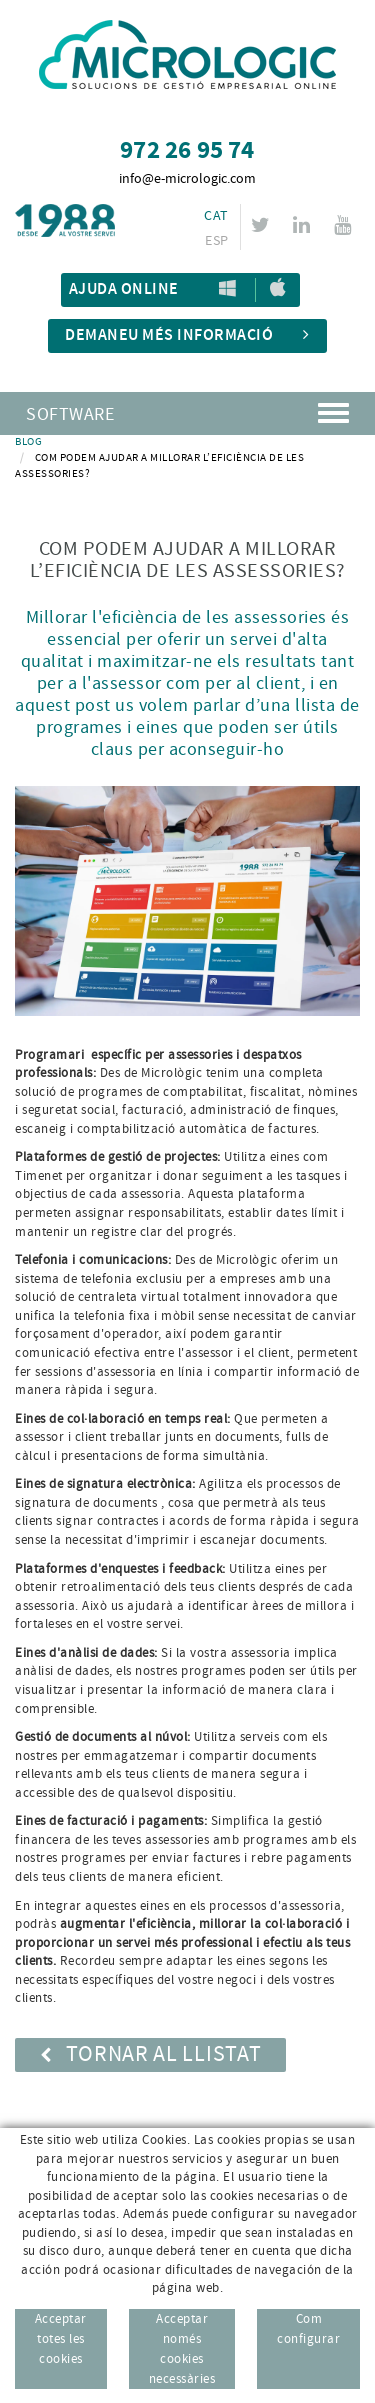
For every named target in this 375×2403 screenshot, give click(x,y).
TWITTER (263, 225)
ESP (216, 241)
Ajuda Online (124, 289)
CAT (216, 216)
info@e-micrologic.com (187, 179)
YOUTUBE (345, 225)
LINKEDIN (304, 225)
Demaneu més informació (187, 335)
